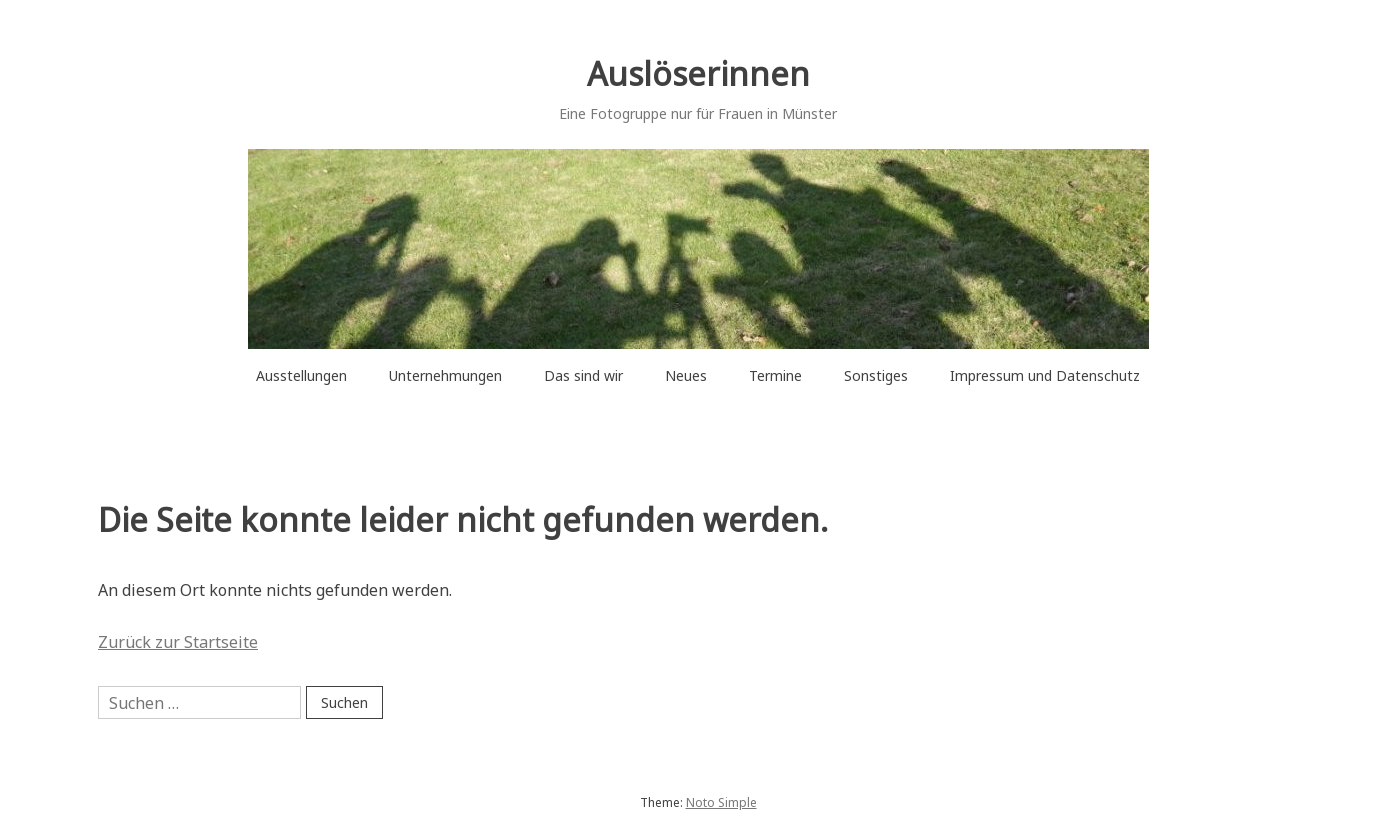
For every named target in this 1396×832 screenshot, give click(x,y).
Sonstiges (876, 375)
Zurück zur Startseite (178, 642)
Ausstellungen (301, 375)
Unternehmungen (445, 375)
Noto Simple (721, 802)
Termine (775, 375)
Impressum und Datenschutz (1045, 375)
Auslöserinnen (698, 73)
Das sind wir (583, 375)
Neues (686, 375)
